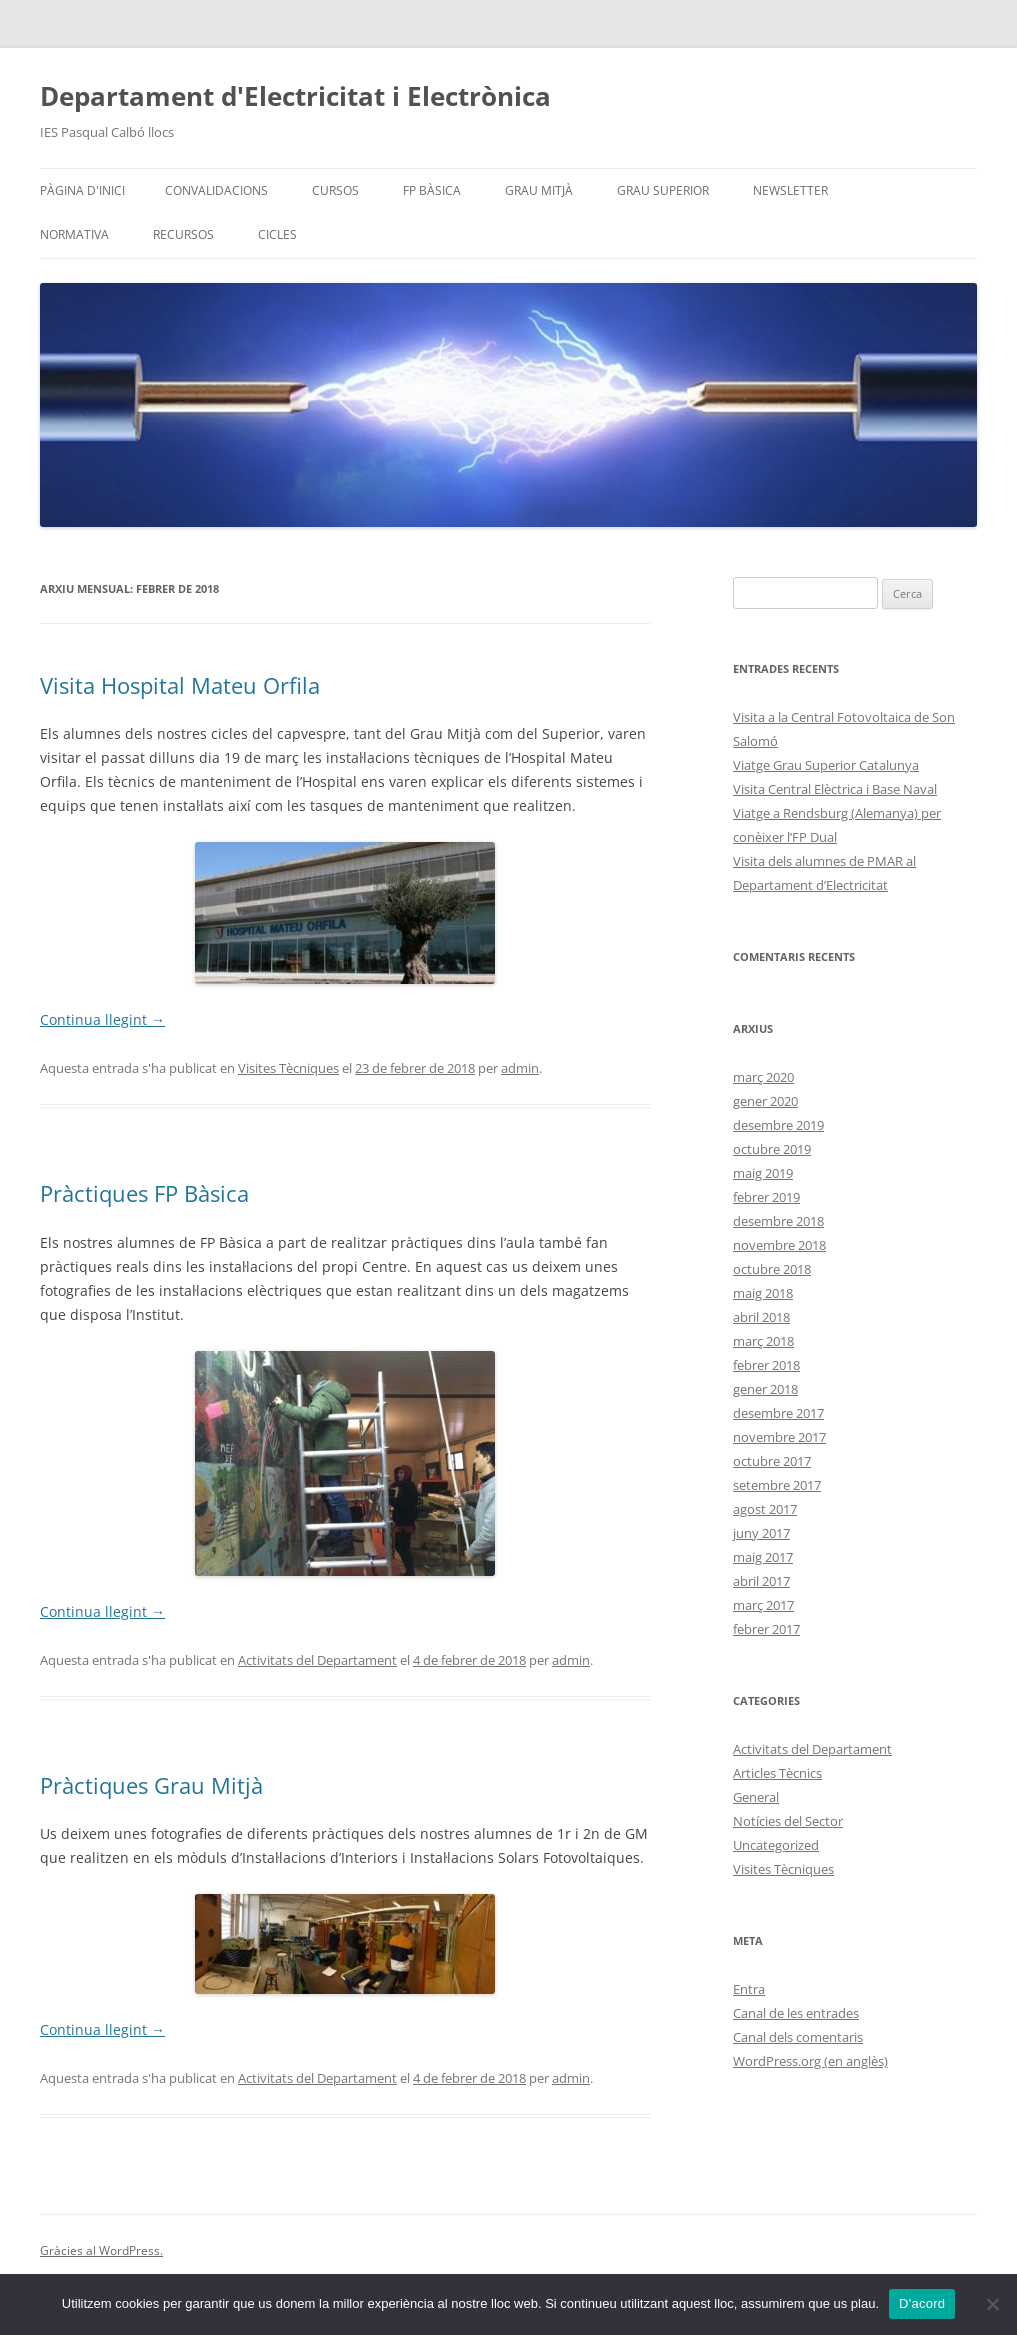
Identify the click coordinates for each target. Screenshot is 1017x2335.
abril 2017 (761, 1581)
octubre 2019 (772, 1149)
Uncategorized (776, 1845)
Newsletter (790, 190)
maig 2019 (763, 1173)
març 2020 (763, 1077)
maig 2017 (763, 1557)
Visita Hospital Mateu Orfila (180, 685)
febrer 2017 (766, 1629)
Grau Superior (663, 190)
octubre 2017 (772, 1461)
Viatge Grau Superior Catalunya (826, 765)
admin (520, 1068)
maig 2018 (763, 1293)
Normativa (74, 234)
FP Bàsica (432, 190)
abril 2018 (761, 1317)
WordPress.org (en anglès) (810, 2061)
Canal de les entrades (796, 2013)
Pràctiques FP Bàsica (144, 1193)
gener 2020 (765, 1101)
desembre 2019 (778, 1125)
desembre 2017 (778, 1413)
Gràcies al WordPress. (101, 2250)
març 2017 (763, 1605)
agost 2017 (765, 1509)
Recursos (183, 234)
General (756, 1797)
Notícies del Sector (788, 1821)
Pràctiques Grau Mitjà (151, 1785)
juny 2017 (761, 1533)
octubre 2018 (772, 1269)
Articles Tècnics (777, 1773)
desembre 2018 (778, 1221)
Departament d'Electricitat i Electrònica (295, 96)
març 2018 (763, 1341)
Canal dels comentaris (798, 2037)
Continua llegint (102, 1019)
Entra (749, 1989)
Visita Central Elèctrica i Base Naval (835, 789)
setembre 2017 (777, 1485)
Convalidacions (216, 190)
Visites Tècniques (288, 1068)
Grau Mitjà (539, 190)
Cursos (335, 190)
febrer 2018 (766, 1365)
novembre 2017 (779, 1437)
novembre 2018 (779, 1245)
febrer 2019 (766, 1197)
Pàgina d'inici (82, 190)
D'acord (922, 2303)
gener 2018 (765, 1389)
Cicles (277, 234)
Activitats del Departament (317, 1660)
